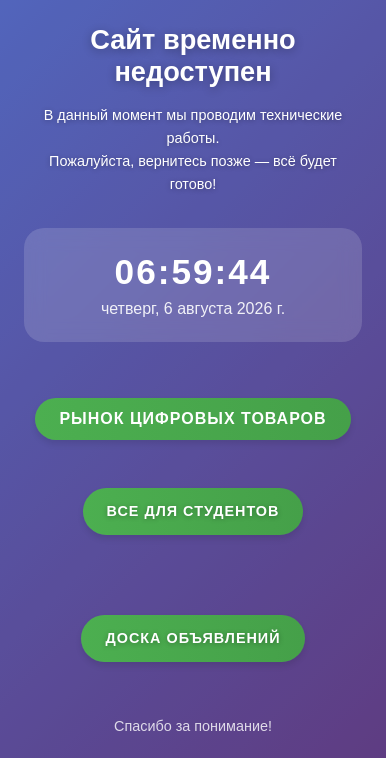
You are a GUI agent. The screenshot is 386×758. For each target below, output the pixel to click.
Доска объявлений (192, 638)
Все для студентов (193, 511)
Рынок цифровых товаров (192, 418)
